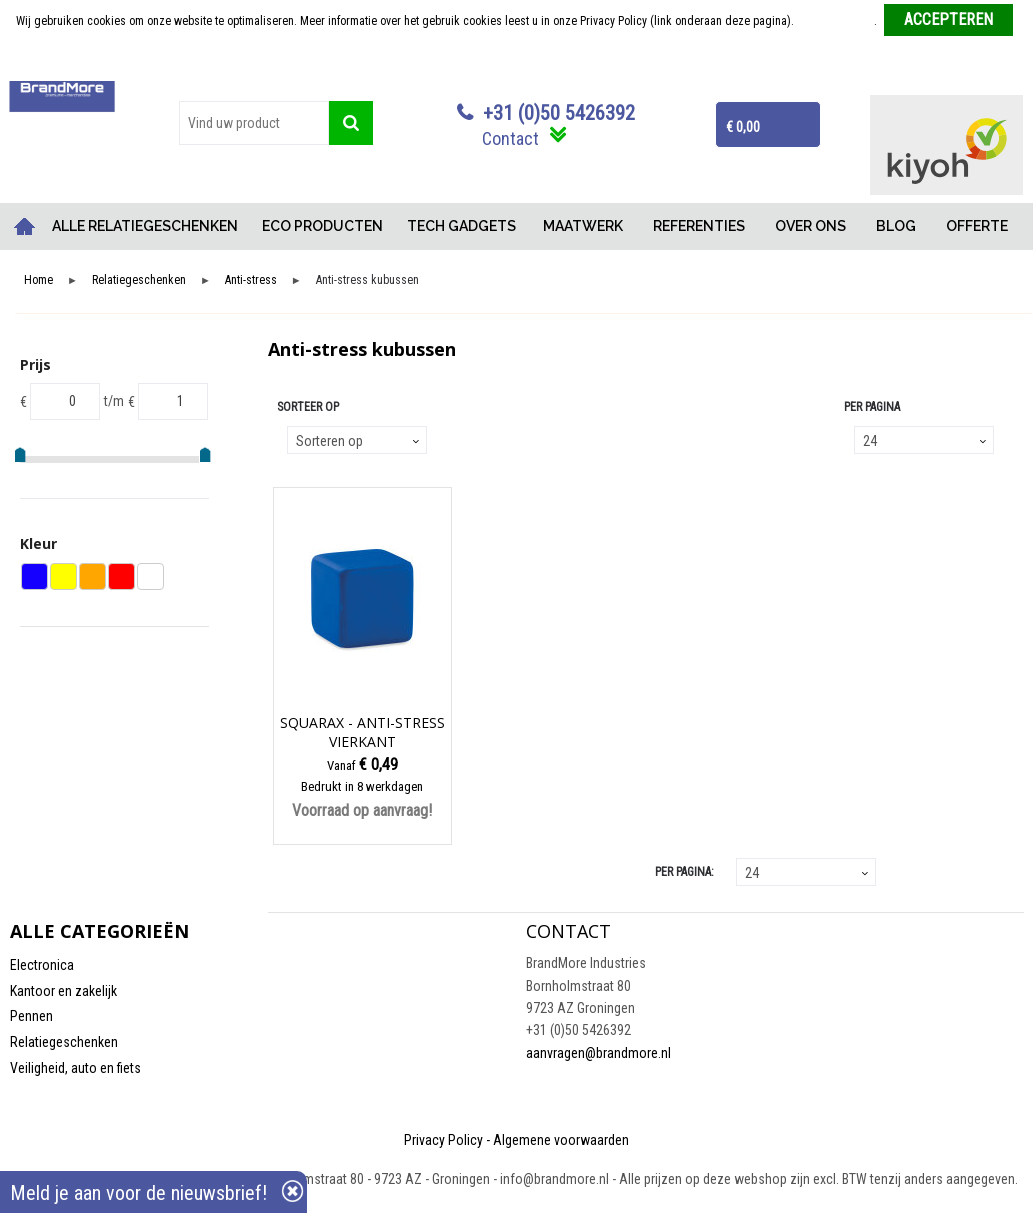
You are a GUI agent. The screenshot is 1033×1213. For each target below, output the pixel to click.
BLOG (896, 226)
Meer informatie (835, 21)
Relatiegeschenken (139, 280)
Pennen (31, 1016)
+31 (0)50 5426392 (559, 113)
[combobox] (254, 123)
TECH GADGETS (461, 226)
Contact (510, 138)
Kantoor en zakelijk (63, 991)
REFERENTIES (699, 226)
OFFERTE (977, 226)
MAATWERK (583, 226)
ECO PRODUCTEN (322, 226)
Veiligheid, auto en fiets (75, 1068)
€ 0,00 (743, 127)
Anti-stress (251, 280)
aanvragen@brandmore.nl (598, 1053)
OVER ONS (810, 226)
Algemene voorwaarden (561, 1140)
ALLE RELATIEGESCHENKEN (145, 226)
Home (25, 226)
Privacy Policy (443, 1140)
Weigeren (518, 61)
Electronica (42, 965)
